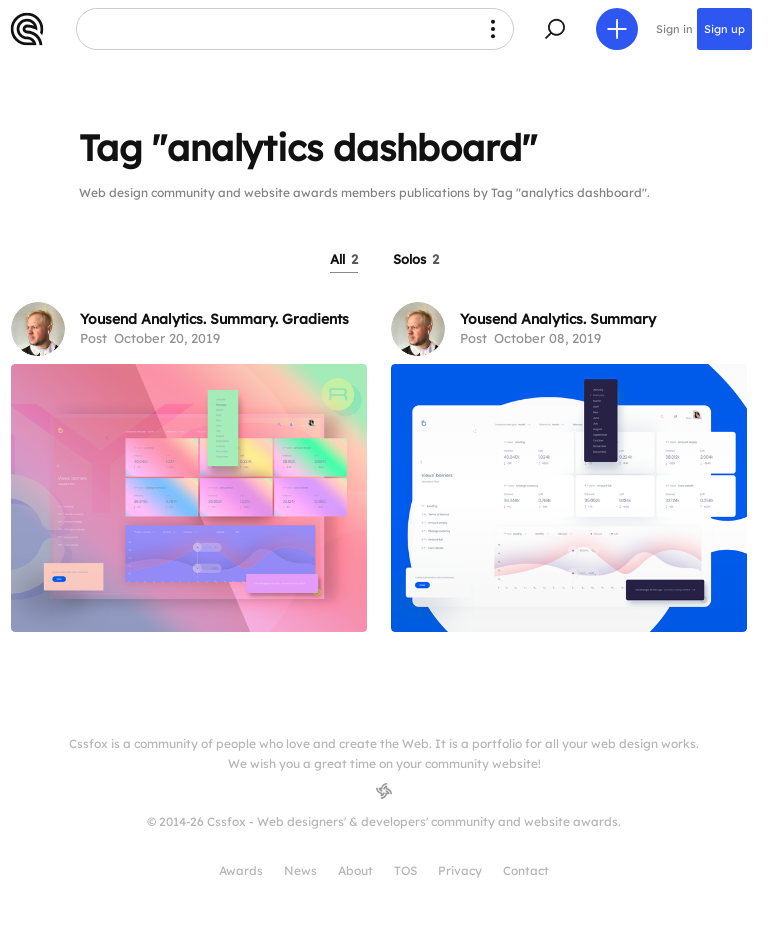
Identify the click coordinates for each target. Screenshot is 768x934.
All (344, 259)
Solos (416, 259)
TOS (405, 870)
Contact (526, 870)
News (300, 870)
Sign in (674, 29)
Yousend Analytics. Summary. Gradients (214, 319)
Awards (241, 870)
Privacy (460, 870)
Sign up (724, 29)
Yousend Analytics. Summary (558, 319)
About (355, 870)
